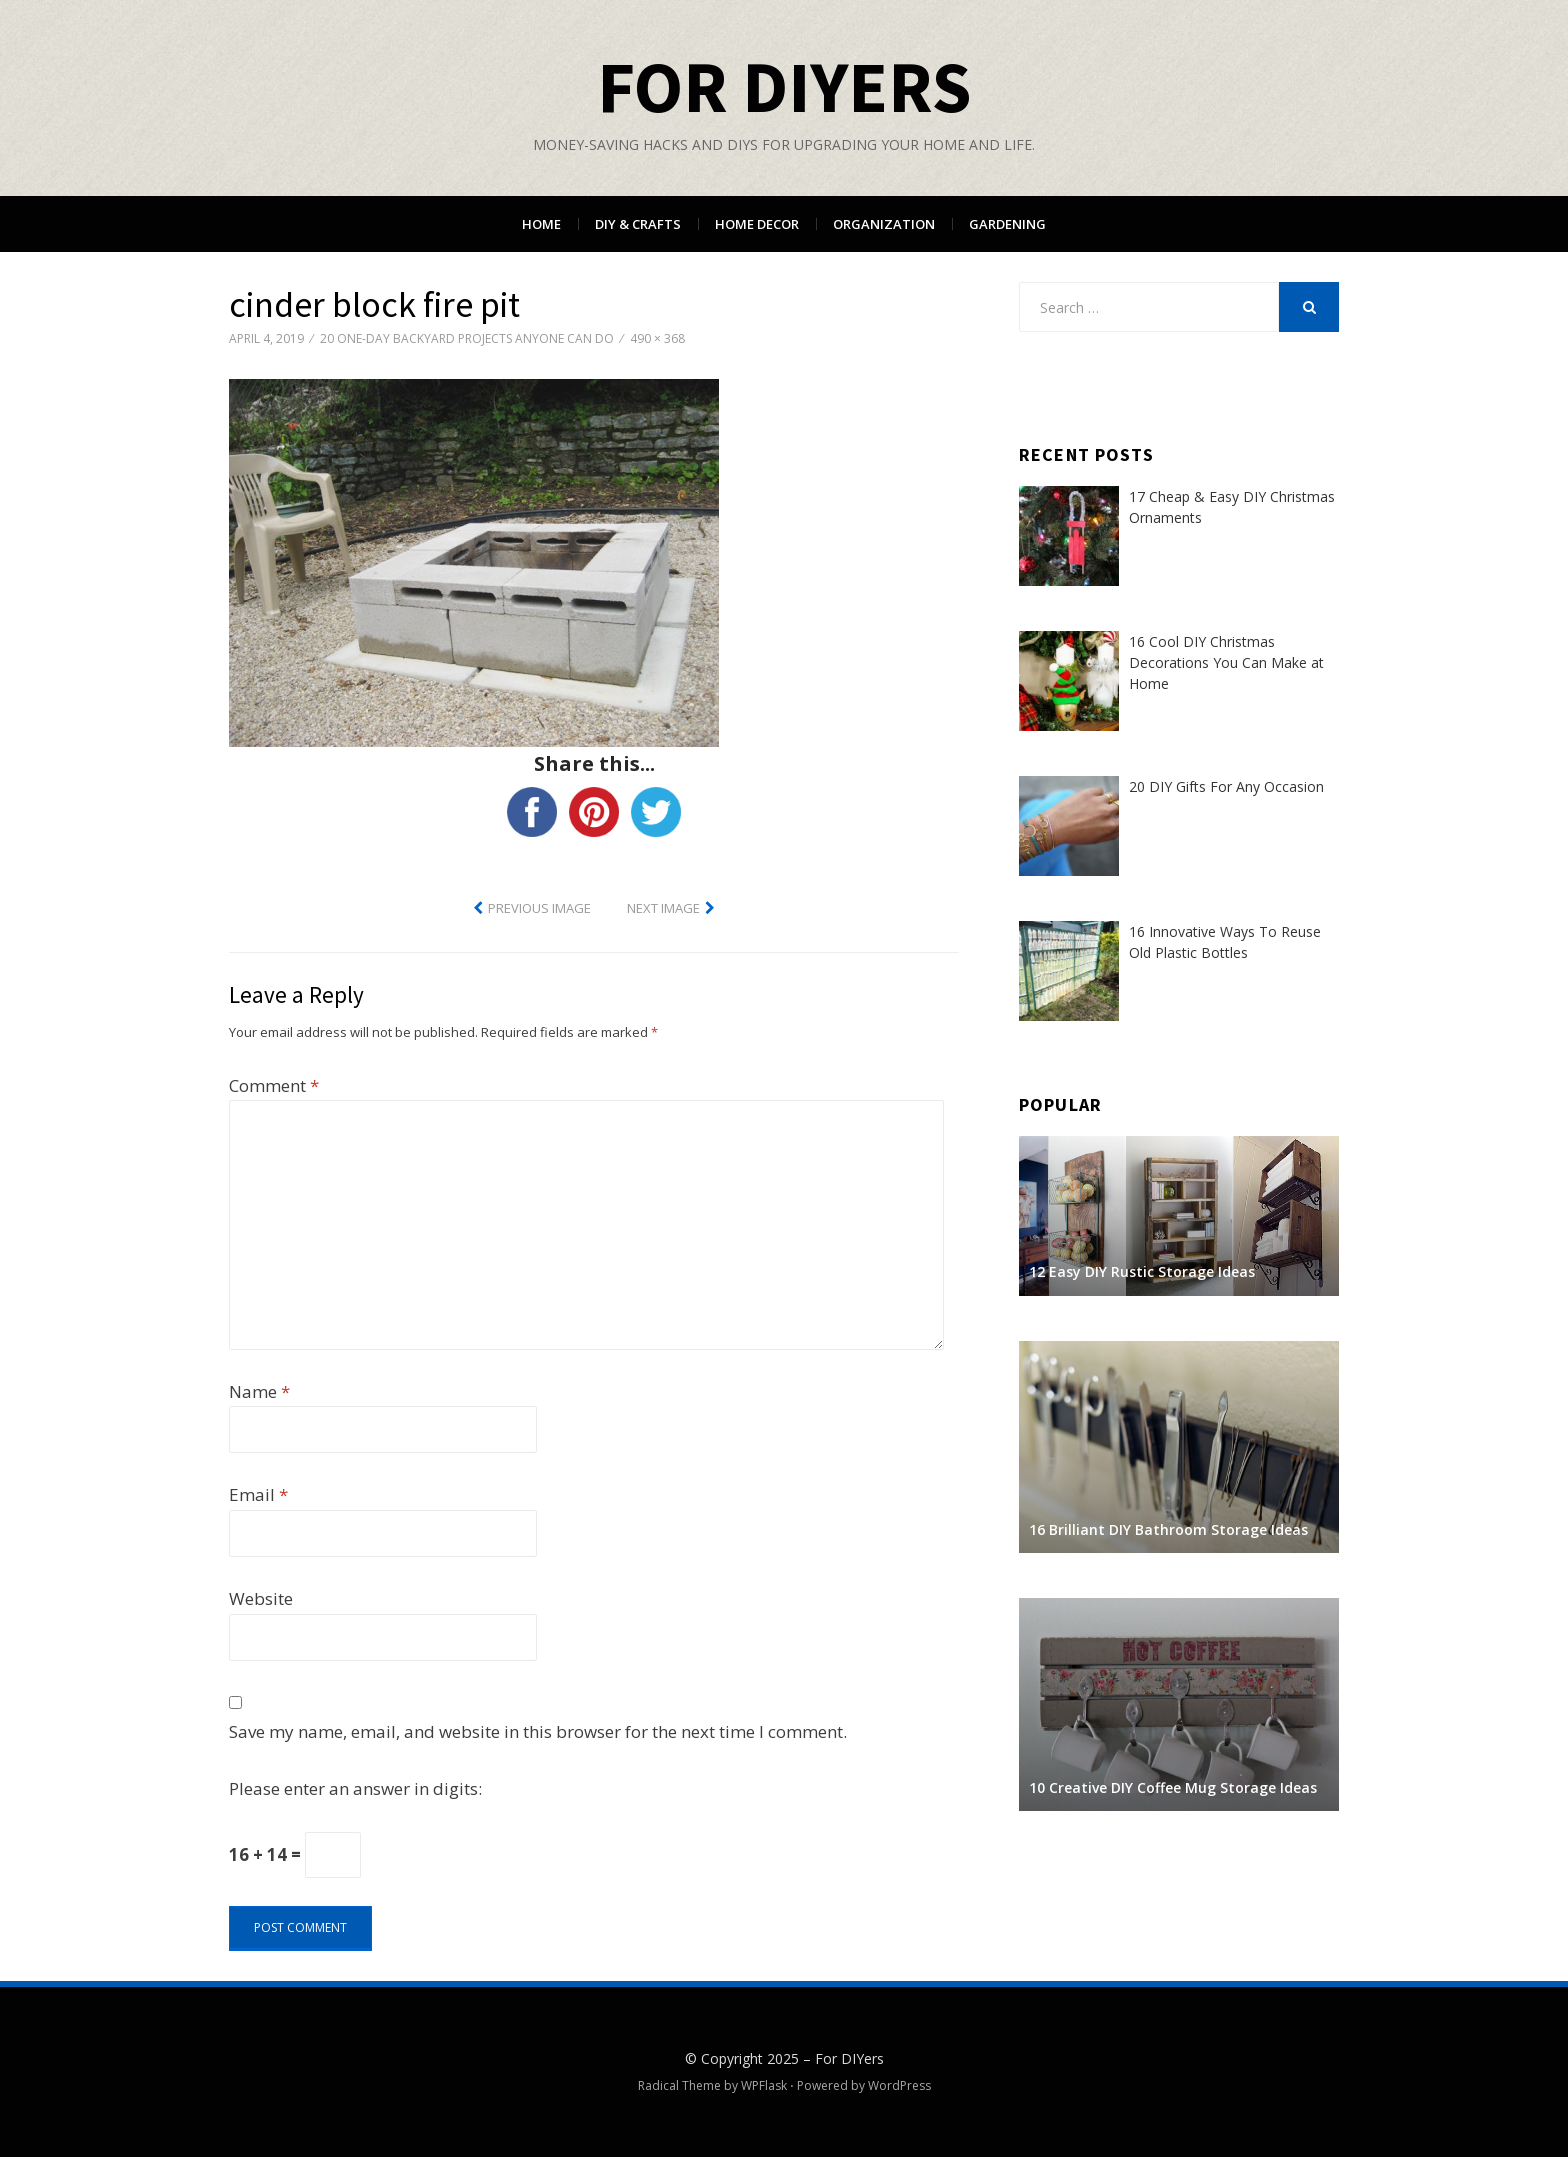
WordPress (899, 2085)
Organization (884, 224)
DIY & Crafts (638, 224)
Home (541, 224)
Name (259, 1391)
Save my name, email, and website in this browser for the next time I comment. (538, 1731)
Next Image (663, 908)
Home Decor (757, 224)
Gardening (1007, 224)
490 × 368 (657, 338)
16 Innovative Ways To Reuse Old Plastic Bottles (1225, 942)
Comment (274, 1085)
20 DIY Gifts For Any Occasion (1226, 786)
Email (258, 1494)
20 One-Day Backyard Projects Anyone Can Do (467, 338)
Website (261, 1598)
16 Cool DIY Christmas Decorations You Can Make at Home (1226, 662)
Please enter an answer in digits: (355, 1788)
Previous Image (539, 908)
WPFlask (764, 2085)
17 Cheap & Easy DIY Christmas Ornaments (1232, 507)
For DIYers (784, 86)
